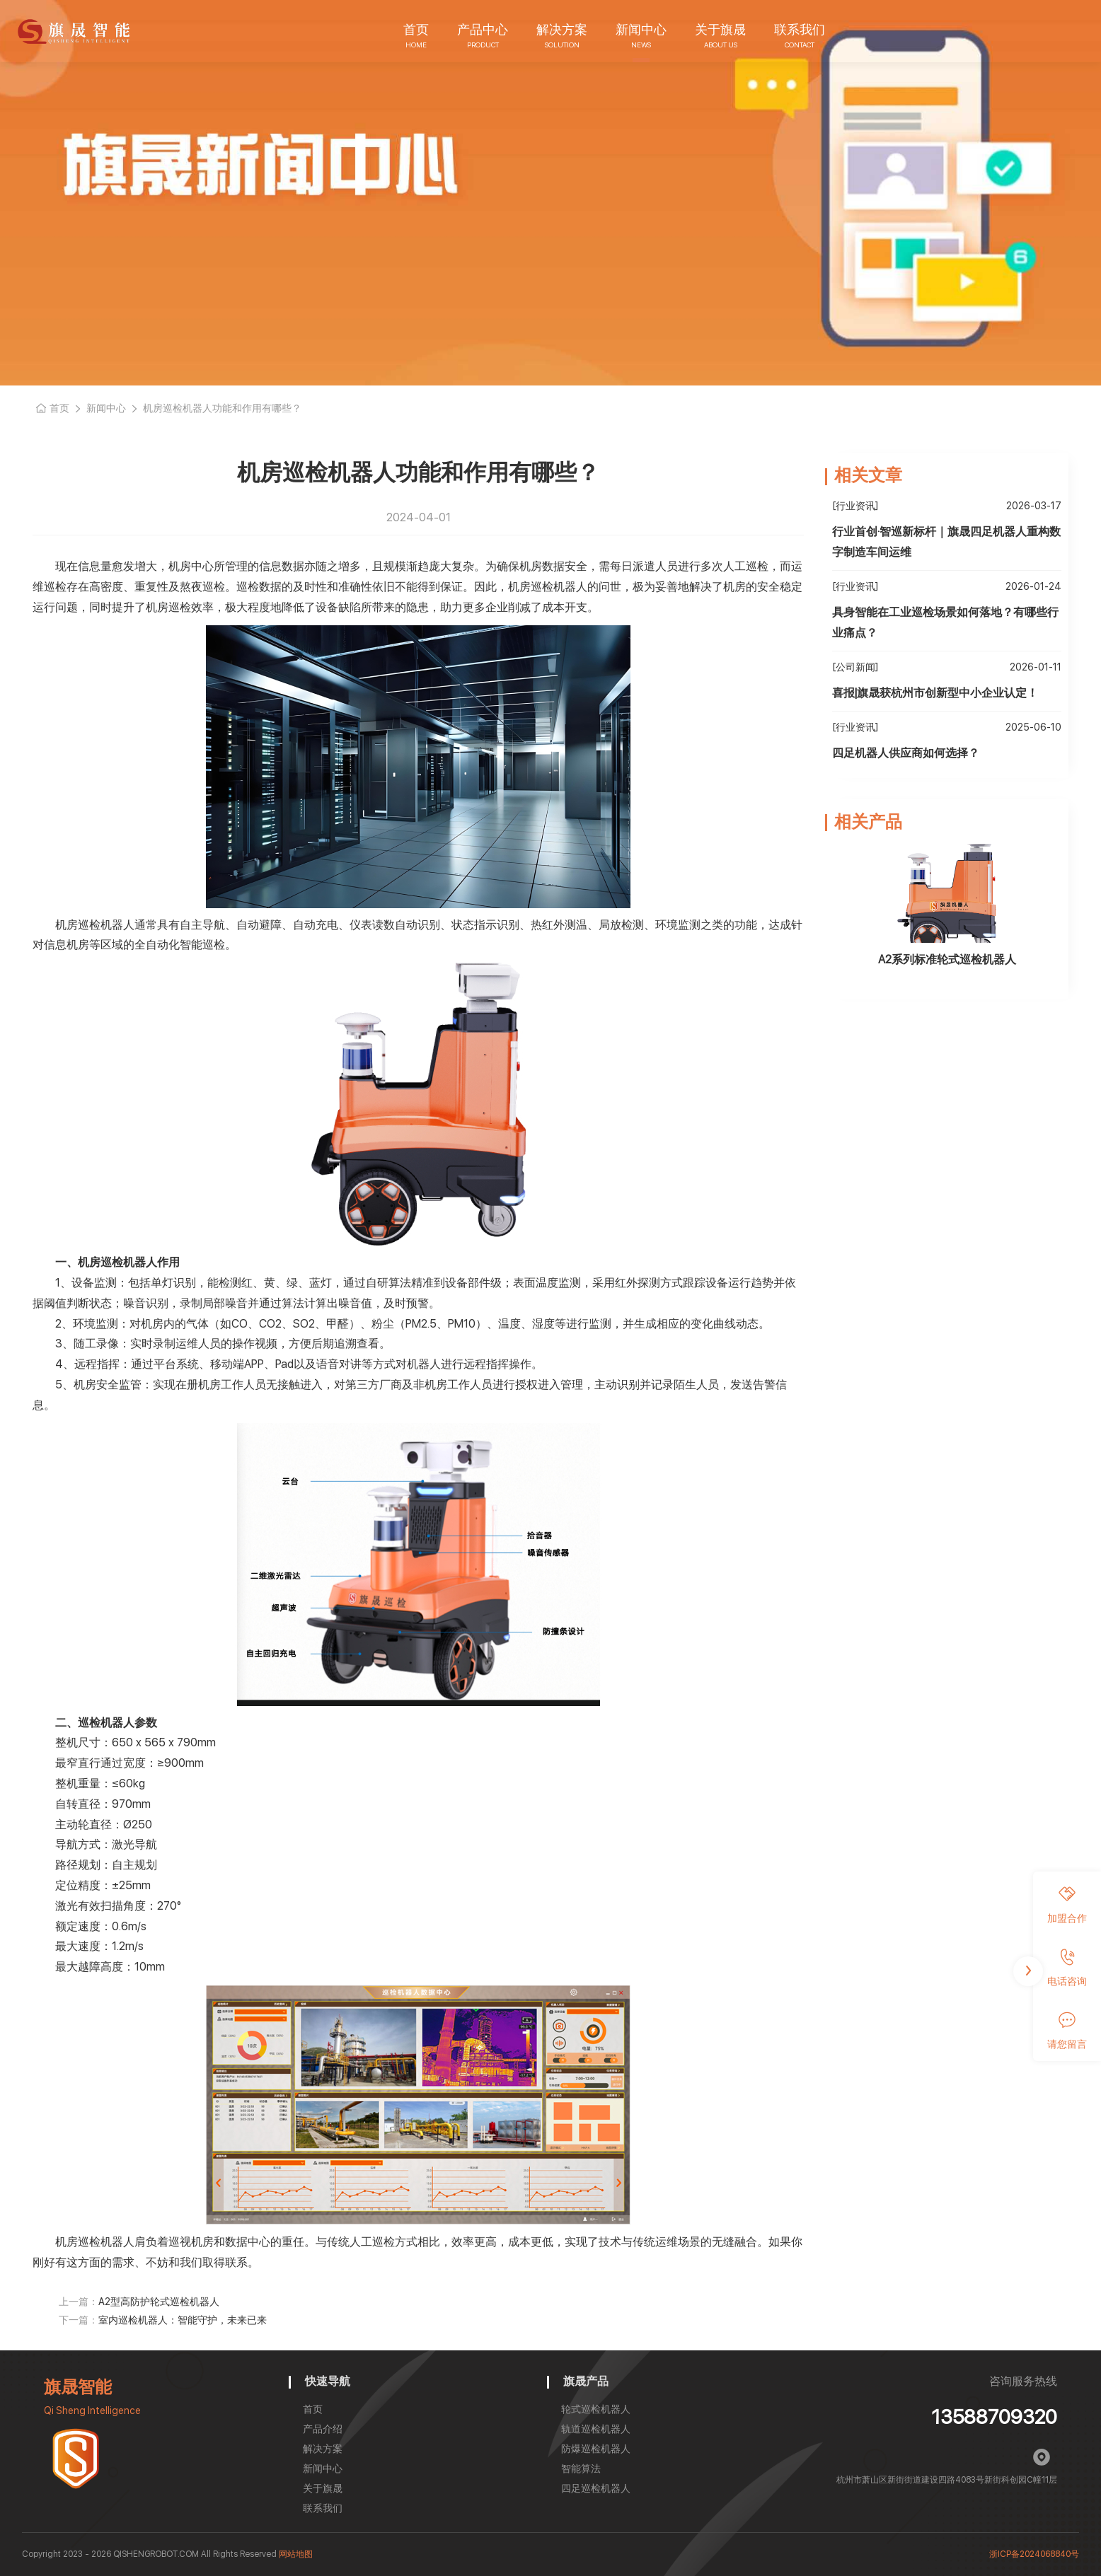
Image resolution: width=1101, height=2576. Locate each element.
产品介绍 (322, 2429)
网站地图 (296, 2554)
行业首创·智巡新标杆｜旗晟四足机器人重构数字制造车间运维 (946, 542)
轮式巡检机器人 (595, 2409)
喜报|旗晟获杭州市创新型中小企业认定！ (935, 693)
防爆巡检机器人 (595, 2448)
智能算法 (581, 2468)
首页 (416, 29)
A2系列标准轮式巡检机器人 (947, 959)
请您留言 (1067, 2031)
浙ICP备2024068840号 (1034, 2554)
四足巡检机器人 (595, 2488)
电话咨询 (1067, 1968)
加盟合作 (1067, 1905)
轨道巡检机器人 (595, 2429)
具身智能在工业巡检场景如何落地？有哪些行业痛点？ (945, 622)
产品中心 (482, 29)
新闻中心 (641, 29)
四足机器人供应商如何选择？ (905, 753)
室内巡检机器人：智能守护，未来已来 (182, 2320)
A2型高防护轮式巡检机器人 (158, 2301)
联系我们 (799, 29)
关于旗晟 (720, 29)
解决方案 (561, 29)
